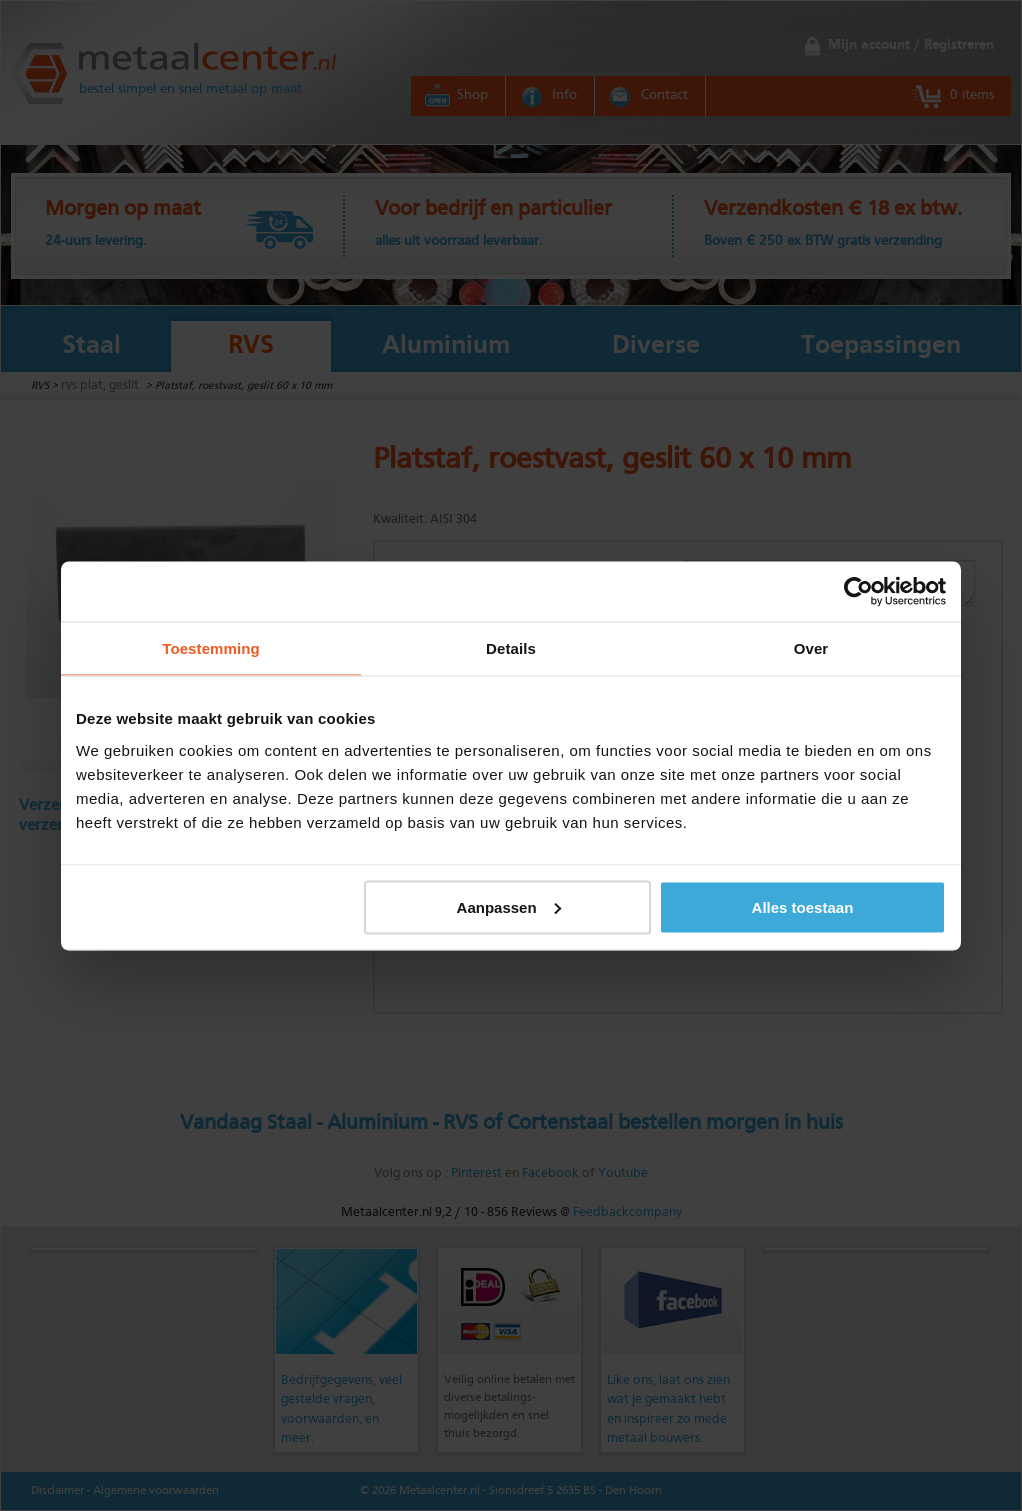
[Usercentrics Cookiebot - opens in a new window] (858, 591)
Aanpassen (509, 906)
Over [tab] (811, 647)
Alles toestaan (803, 906)
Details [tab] (511, 647)
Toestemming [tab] (211, 647)
